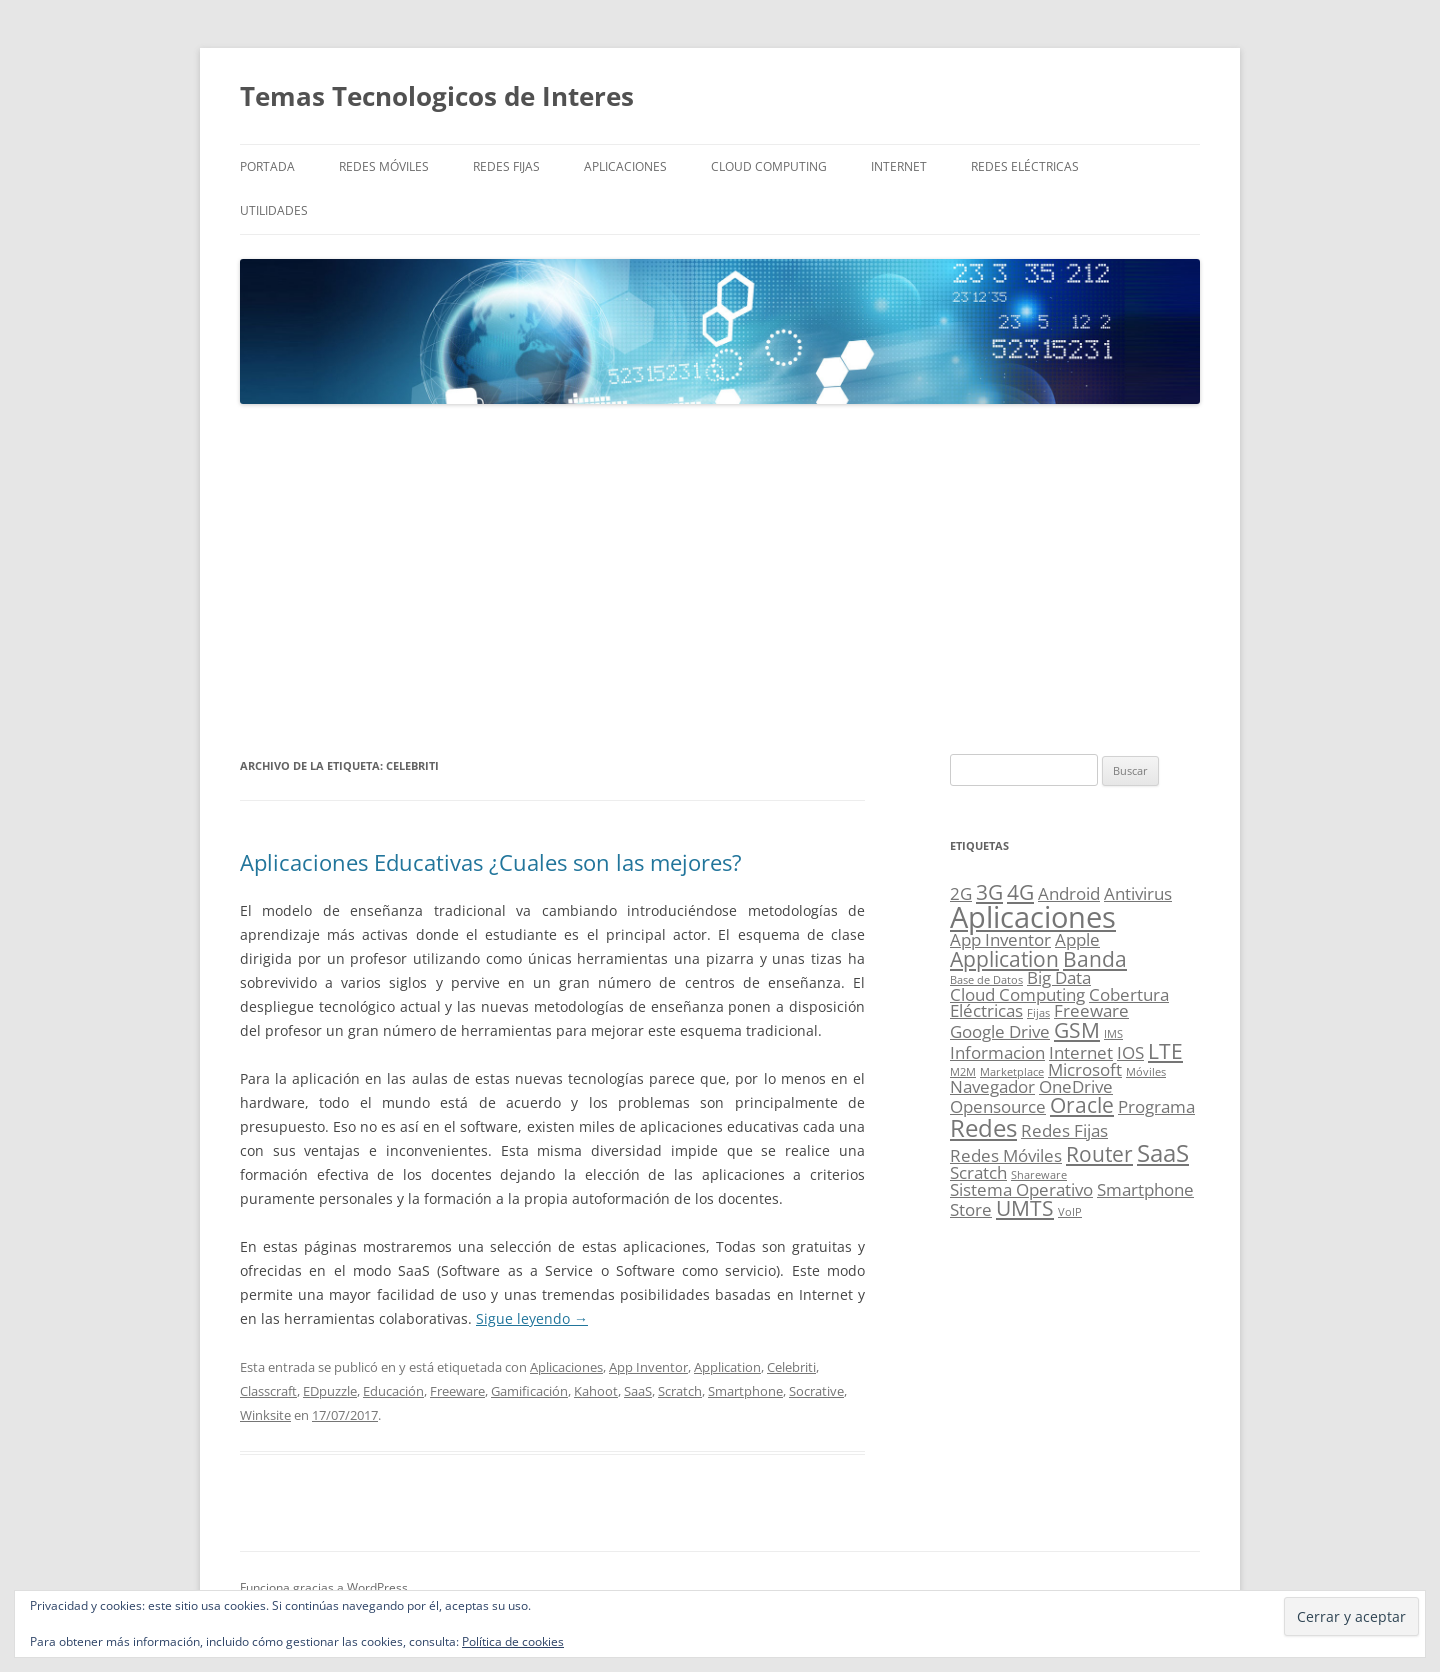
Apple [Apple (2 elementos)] (1077, 939)
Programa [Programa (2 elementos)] (1156, 1106)
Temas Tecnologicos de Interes (437, 96)
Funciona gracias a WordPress (324, 1587)
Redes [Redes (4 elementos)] (983, 1127)
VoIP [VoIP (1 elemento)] (1070, 1212)
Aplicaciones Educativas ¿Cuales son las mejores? (491, 862)
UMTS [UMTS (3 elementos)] (1025, 1208)
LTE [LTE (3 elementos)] (1165, 1051)
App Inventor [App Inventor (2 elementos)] (1000, 939)
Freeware (457, 1391)
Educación (393, 1391)
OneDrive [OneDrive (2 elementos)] (1076, 1086)
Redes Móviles (384, 166)
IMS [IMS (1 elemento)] (1113, 1034)
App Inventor (648, 1367)
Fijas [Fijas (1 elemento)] (1038, 1013)
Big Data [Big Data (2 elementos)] (1059, 977)
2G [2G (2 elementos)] (961, 893)
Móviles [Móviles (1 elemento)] (1146, 1072)
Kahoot (596, 1391)
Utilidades (274, 210)
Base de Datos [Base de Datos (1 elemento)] (986, 980)
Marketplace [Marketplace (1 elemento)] (1012, 1072)
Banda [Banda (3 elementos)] (1095, 959)
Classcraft (268, 1391)
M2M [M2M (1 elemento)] (963, 1072)
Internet (899, 166)
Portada (267, 166)
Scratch (680, 1391)
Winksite (265, 1415)
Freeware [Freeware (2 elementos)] (1091, 1010)
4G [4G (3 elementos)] (1020, 892)
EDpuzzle (330, 1391)
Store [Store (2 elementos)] (971, 1209)
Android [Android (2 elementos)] (1069, 893)
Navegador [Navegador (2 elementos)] (992, 1086)
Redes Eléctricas (1025, 166)
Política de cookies (513, 1641)
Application (727, 1367)
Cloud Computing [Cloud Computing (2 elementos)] (1017, 994)
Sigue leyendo (532, 1318)
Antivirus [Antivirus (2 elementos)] (1138, 893)
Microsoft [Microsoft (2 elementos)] (1085, 1069)
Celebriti (791, 1367)
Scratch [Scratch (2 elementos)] (978, 1172)
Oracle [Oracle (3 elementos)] (1082, 1105)
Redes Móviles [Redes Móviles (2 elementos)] (1006, 1155)
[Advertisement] (720, 580)
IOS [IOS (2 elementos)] (1130, 1052)
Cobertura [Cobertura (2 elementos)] (1129, 994)
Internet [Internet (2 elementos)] (1081, 1052)
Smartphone (745, 1391)
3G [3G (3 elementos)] (989, 892)
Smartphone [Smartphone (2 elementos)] (1145, 1189)
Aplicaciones (625, 166)
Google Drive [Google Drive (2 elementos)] (1000, 1031)
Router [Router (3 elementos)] (1099, 1154)
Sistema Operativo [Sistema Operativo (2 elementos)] (1021, 1189)
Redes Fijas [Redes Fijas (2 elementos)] (1064, 1130)
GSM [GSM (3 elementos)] (1077, 1030)
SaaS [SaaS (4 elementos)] (1163, 1152)
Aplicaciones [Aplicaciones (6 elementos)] (1033, 917)
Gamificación (529, 1391)
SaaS (638, 1391)
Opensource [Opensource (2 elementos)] (998, 1106)
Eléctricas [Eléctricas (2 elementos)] (986, 1010)
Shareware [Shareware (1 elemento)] (1039, 1175)
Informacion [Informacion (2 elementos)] (997, 1052)
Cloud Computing (769, 166)
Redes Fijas (506, 166)
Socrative (816, 1391)
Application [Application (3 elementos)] (1004, 959)
